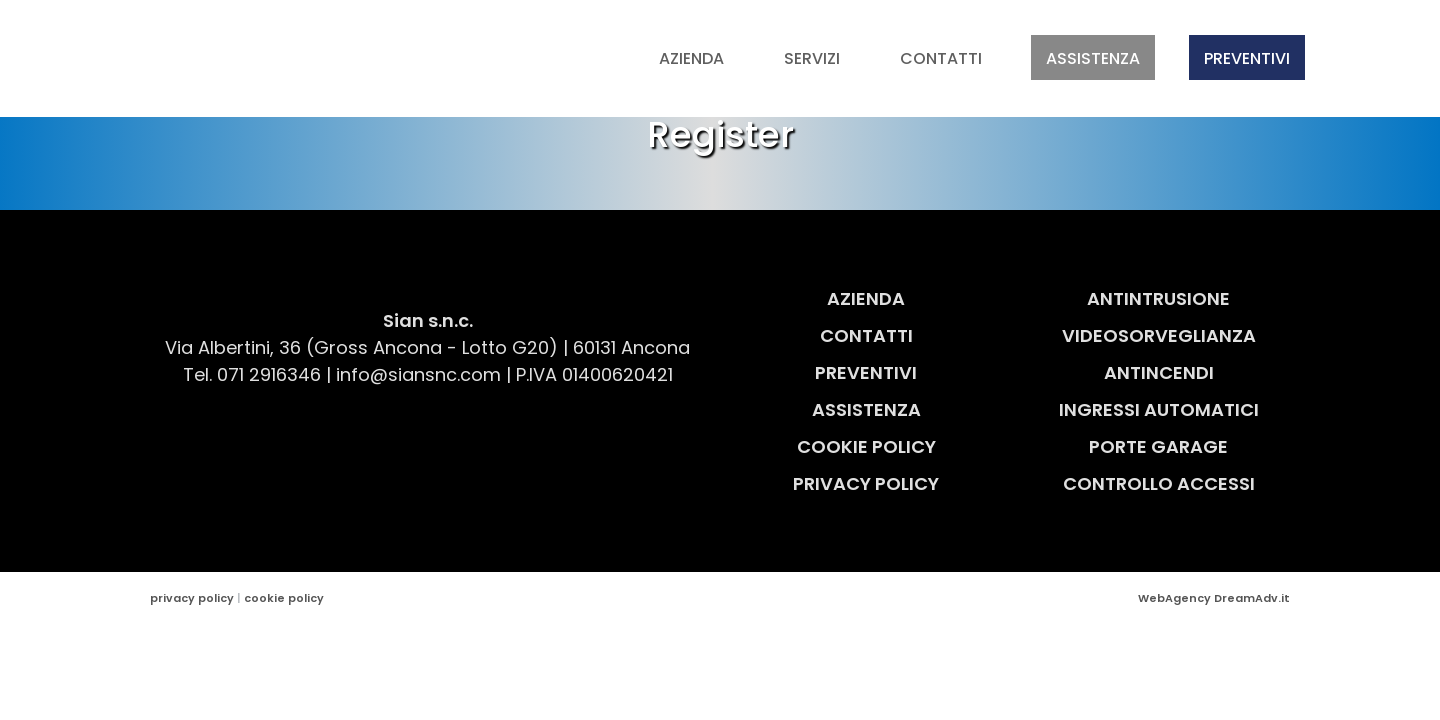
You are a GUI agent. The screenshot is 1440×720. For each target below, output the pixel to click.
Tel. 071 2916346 (252, 374)
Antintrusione (1158, 298)
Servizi (812, 58)
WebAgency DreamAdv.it (1214, 598)
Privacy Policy (866, 483)
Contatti (941, 58)
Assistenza (1093, 58)
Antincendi (1159, 372)
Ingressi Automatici (1159, 409)
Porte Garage (1158, 446)
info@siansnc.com (418, 374)
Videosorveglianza (1159, 335)
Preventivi (1247, 58)
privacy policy (192, 598)
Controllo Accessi (1159, 483)
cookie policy (284, 598)
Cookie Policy (866, 446)
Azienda (691, 58)
